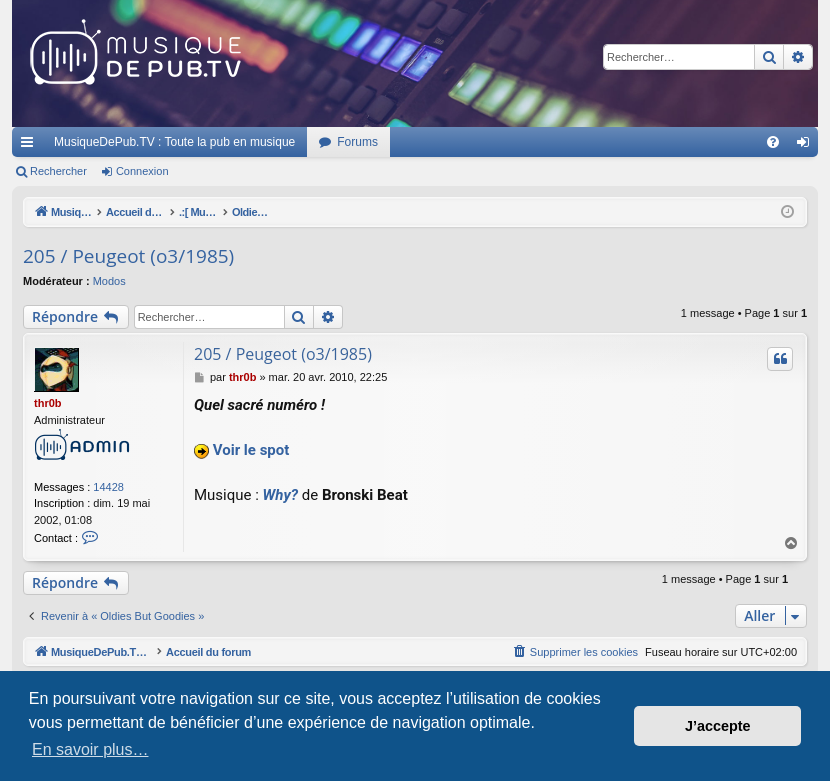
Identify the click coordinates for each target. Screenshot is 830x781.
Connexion (142, 171)
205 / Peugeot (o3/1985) (128, 256)
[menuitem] (773, 142)
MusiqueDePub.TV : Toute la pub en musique (174, 142)
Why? (280, 495)
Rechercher (58, 171)
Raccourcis (31, 146)
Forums (357, 142)
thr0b (48, 403)
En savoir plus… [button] (90, 749)
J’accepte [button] (718, 726)
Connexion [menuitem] (807, 146)
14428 (108, 487)
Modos (109, 281)
